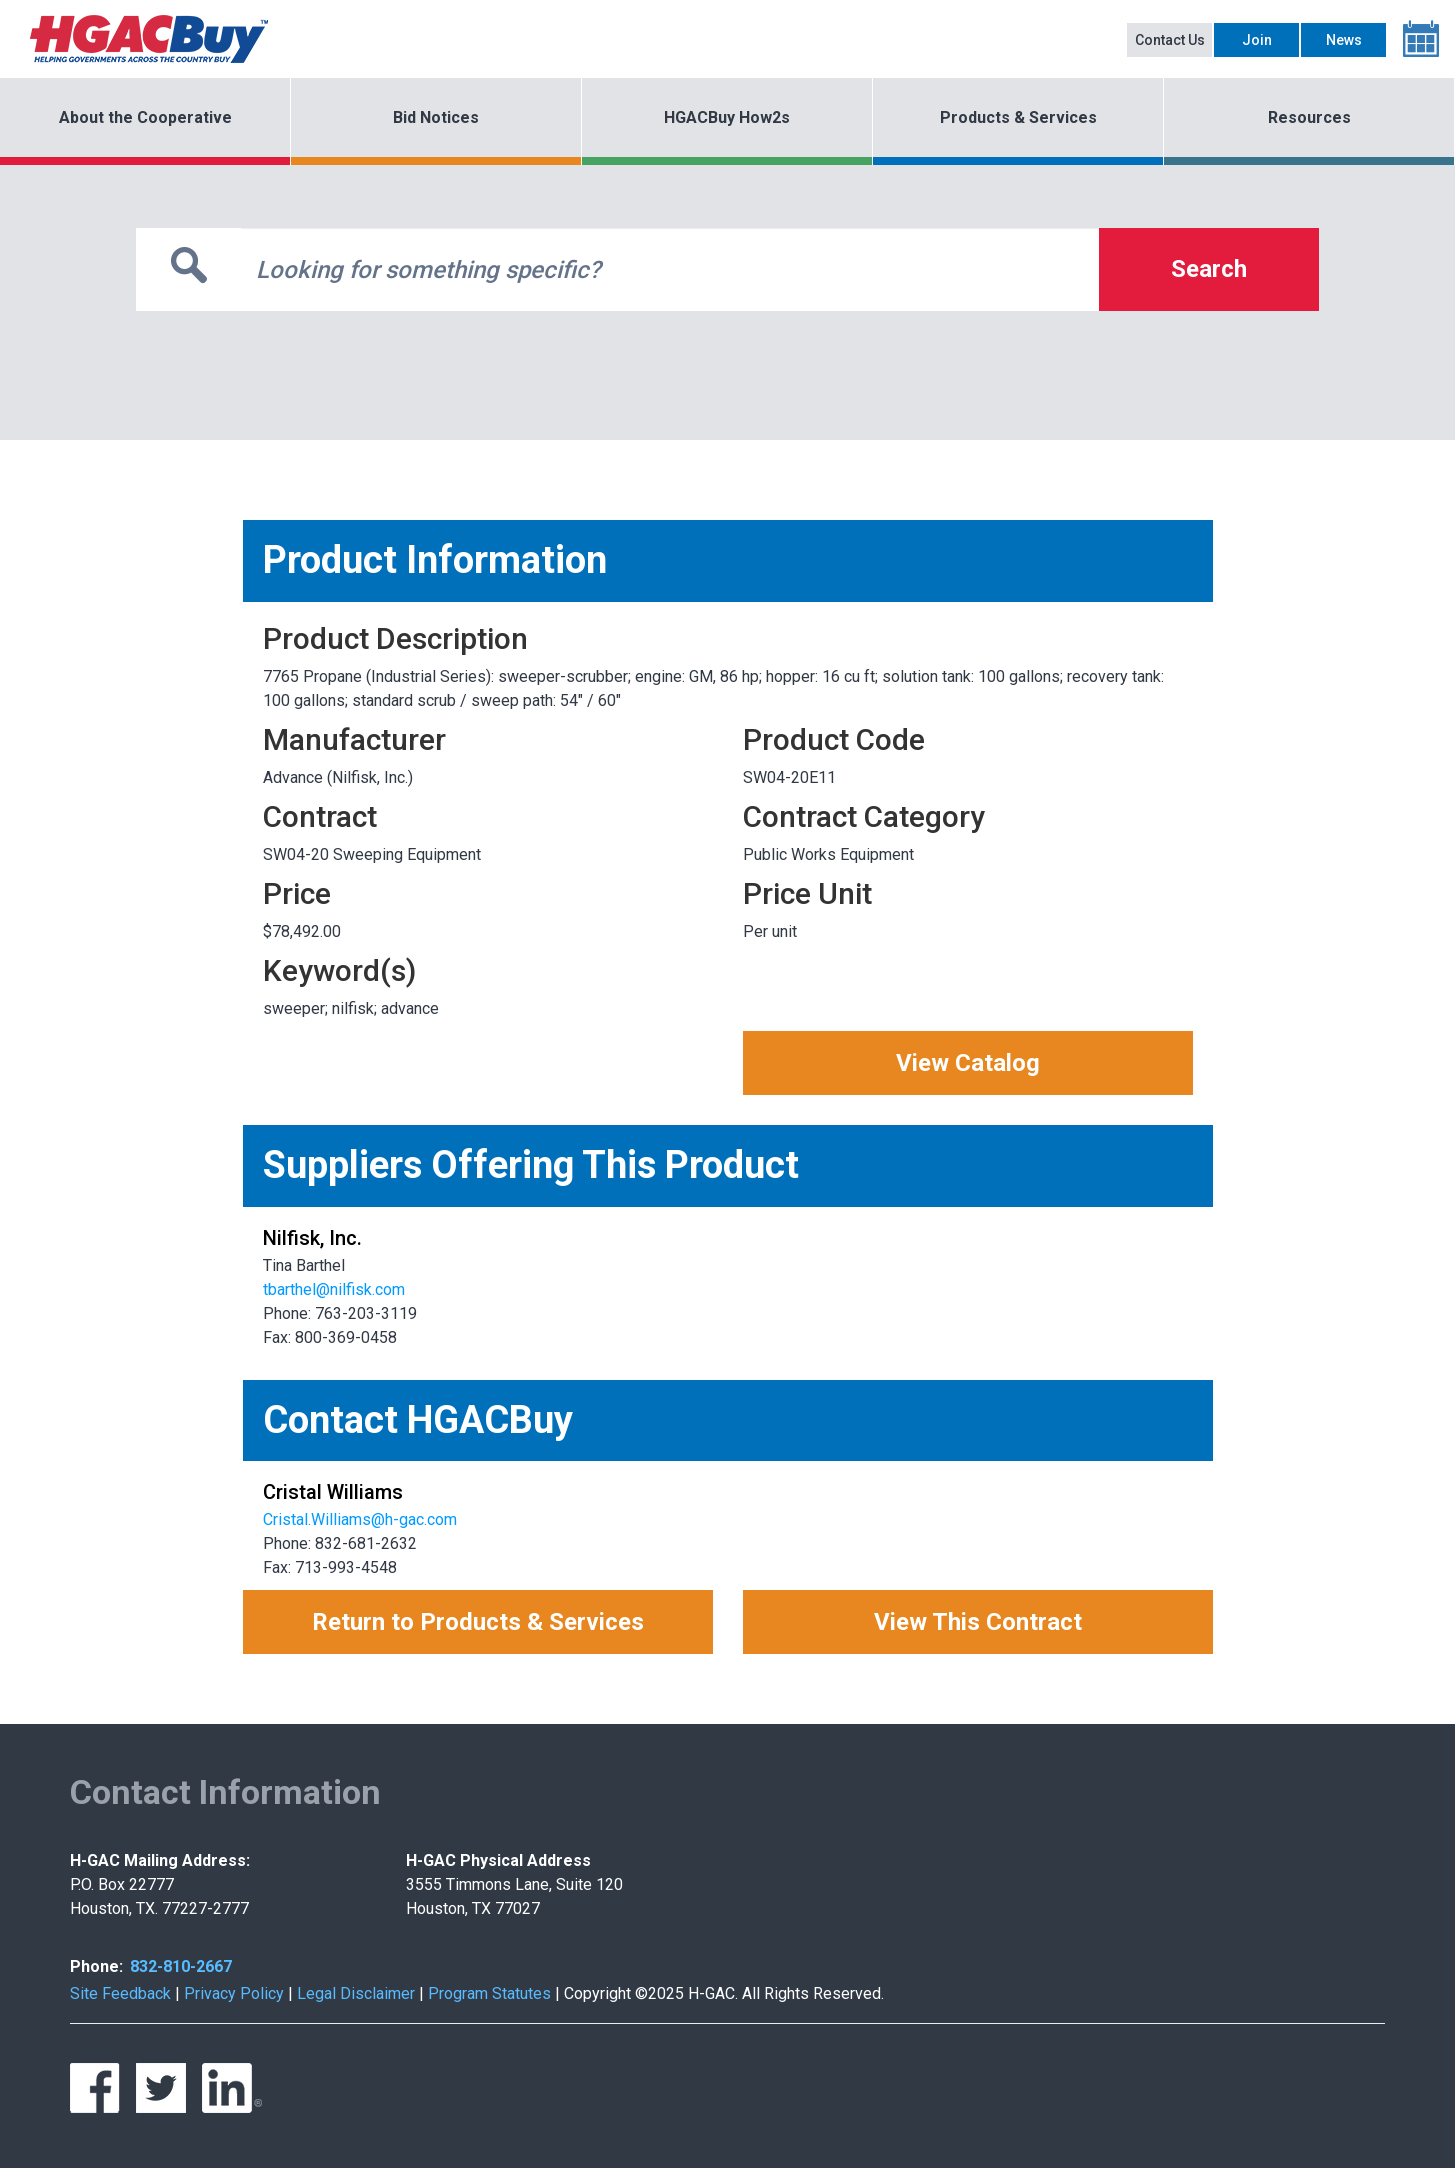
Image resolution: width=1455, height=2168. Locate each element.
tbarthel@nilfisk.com (334, 1289)
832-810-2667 (181, 1966)
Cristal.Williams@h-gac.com (360, 1519)
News (1344, 40)
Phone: (96, 1966)
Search (1209, 269)
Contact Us (1170, 40)
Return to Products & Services (478, 1622)
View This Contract (978, 1622)
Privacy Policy (234, 1993)
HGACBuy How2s (727, 117)
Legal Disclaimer (356, 1993)
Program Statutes (489, 1993)
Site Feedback (120, 1993)
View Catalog (968, 1063)
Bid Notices (436, 117)
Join (1257, 40)
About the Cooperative (145, 117)
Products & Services (1018, 117)
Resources (1309, 117)
